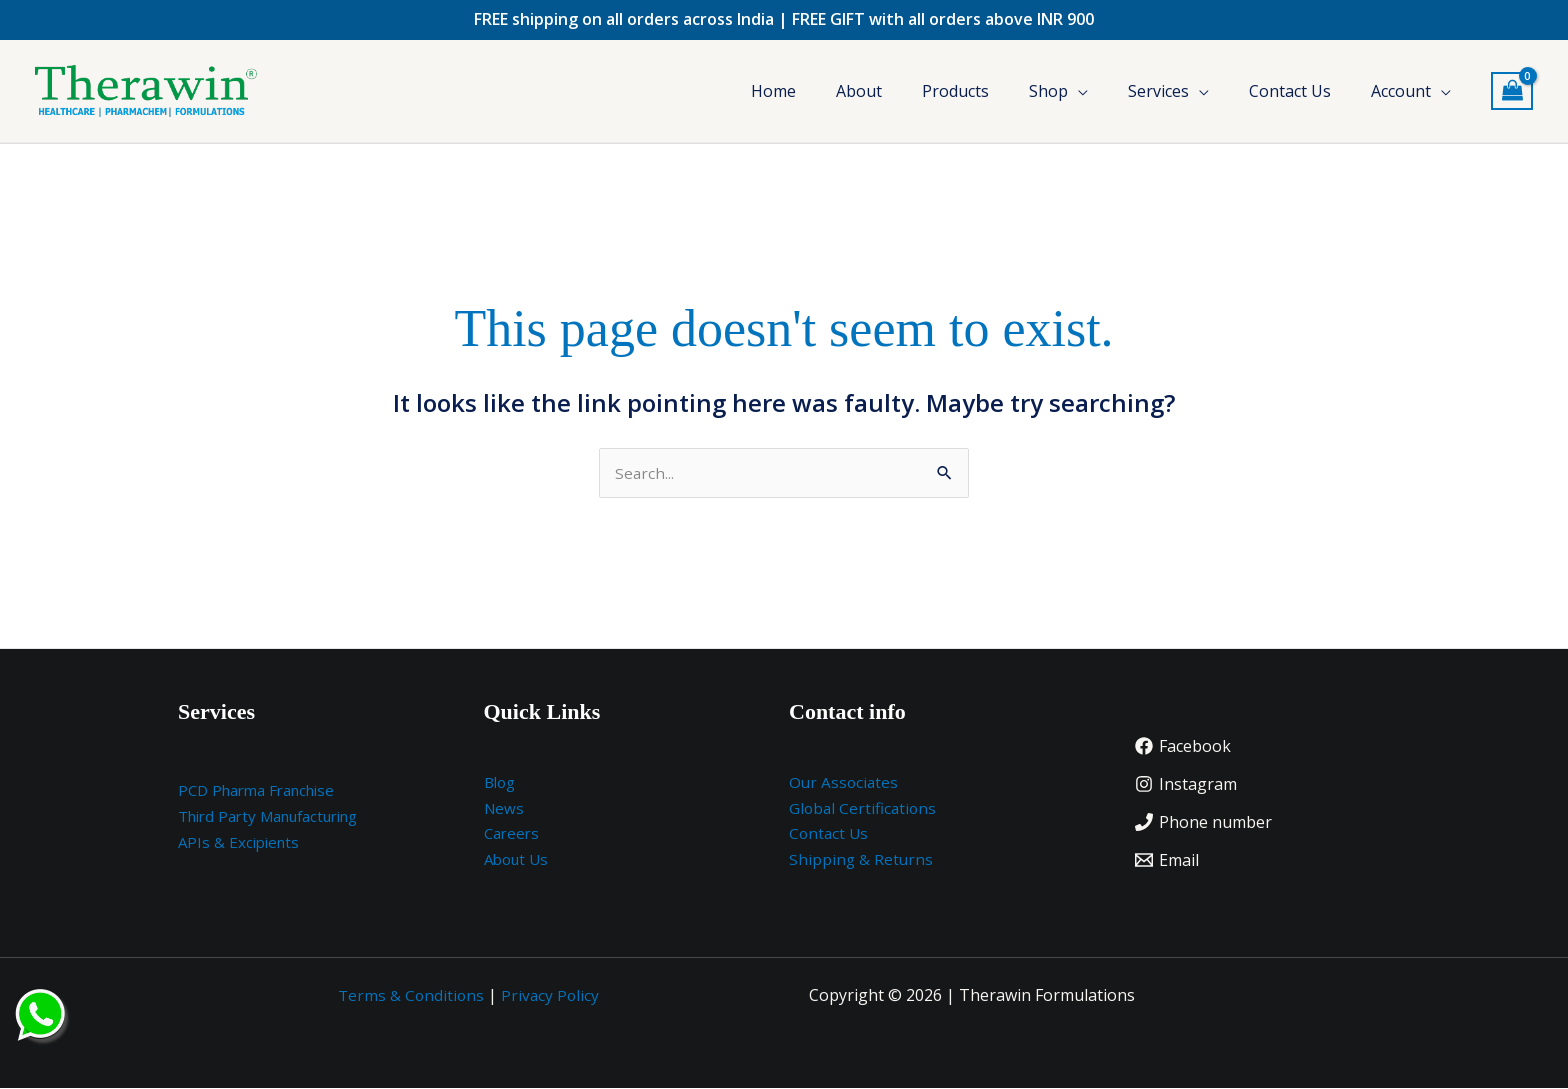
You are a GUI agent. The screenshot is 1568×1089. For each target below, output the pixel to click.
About (859, 91)
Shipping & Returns (862, 860)
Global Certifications (864, 809)
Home (773, 91)
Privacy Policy (552, 996)
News (504, 809)
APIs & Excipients (238, 843)
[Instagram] (1186, 785)
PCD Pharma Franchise (256, 791)
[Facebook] (1183, 747)
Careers (511, 834)
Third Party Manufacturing (267, 817)
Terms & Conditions (410, 996)
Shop (1048, 91)
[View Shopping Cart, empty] (1512, 91)
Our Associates (845, 783)
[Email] (1167, 861)
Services (1158, 91)
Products (955, 91)
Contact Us (1290, 91)
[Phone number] (1203, 823)
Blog (499, 783)
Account (1401, 91)
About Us (516, 860)
